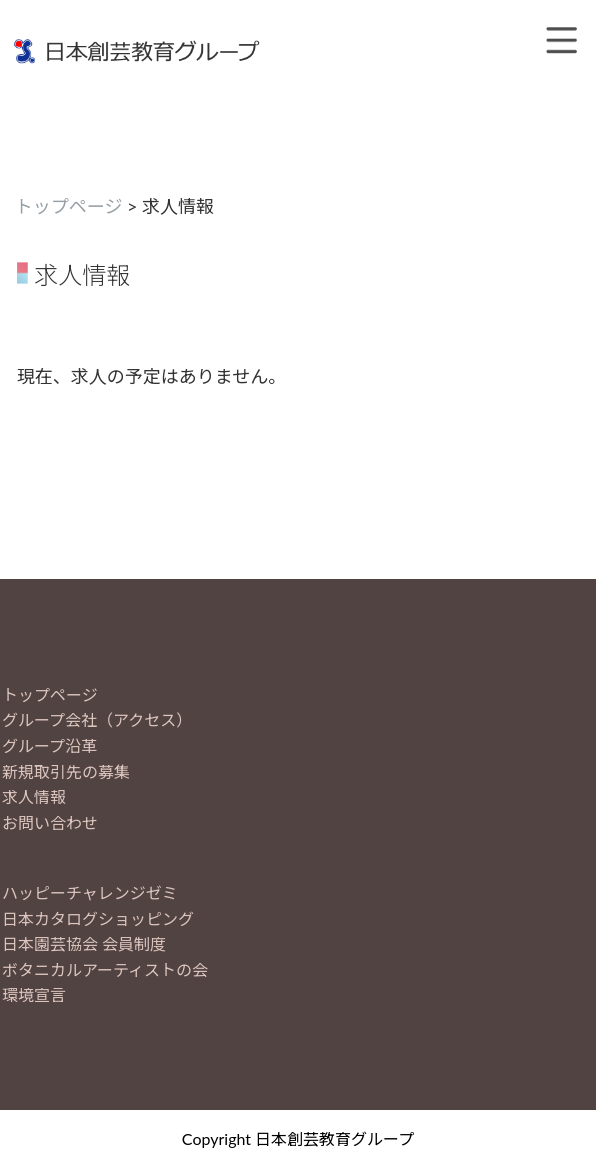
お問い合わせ (50, 822)
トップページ (69, 206)
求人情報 (34, 796)
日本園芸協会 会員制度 (84, 943)
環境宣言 (34, 994)
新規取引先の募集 (66, 771)
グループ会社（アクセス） (97, 719)
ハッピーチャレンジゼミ (90, 892)
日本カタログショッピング (98, 918)
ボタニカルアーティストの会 (105, 969)
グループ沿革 (49, 745)
